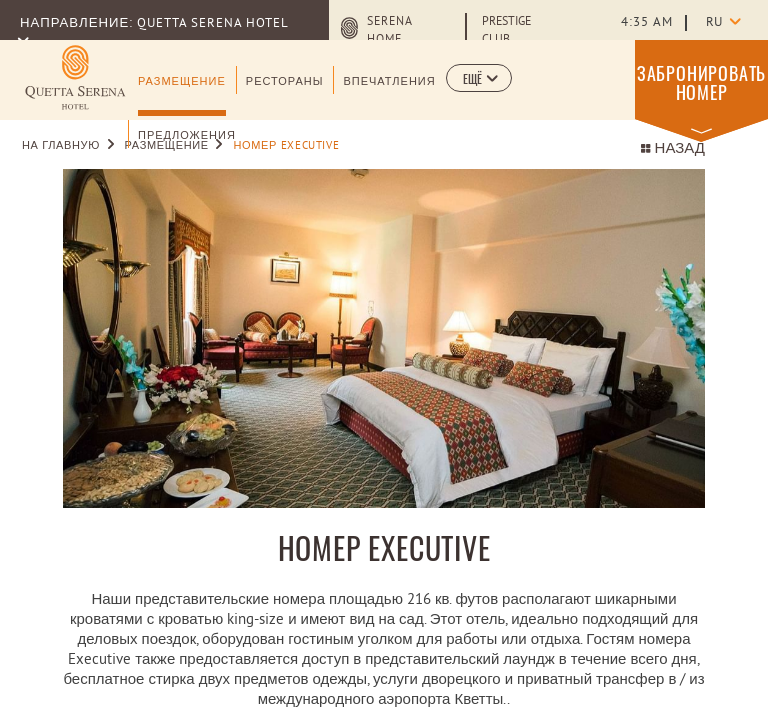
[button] (479, 78)
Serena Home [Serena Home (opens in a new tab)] (389, 31)
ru (714, 23)
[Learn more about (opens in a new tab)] (75, 77)
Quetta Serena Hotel (212, 24)
